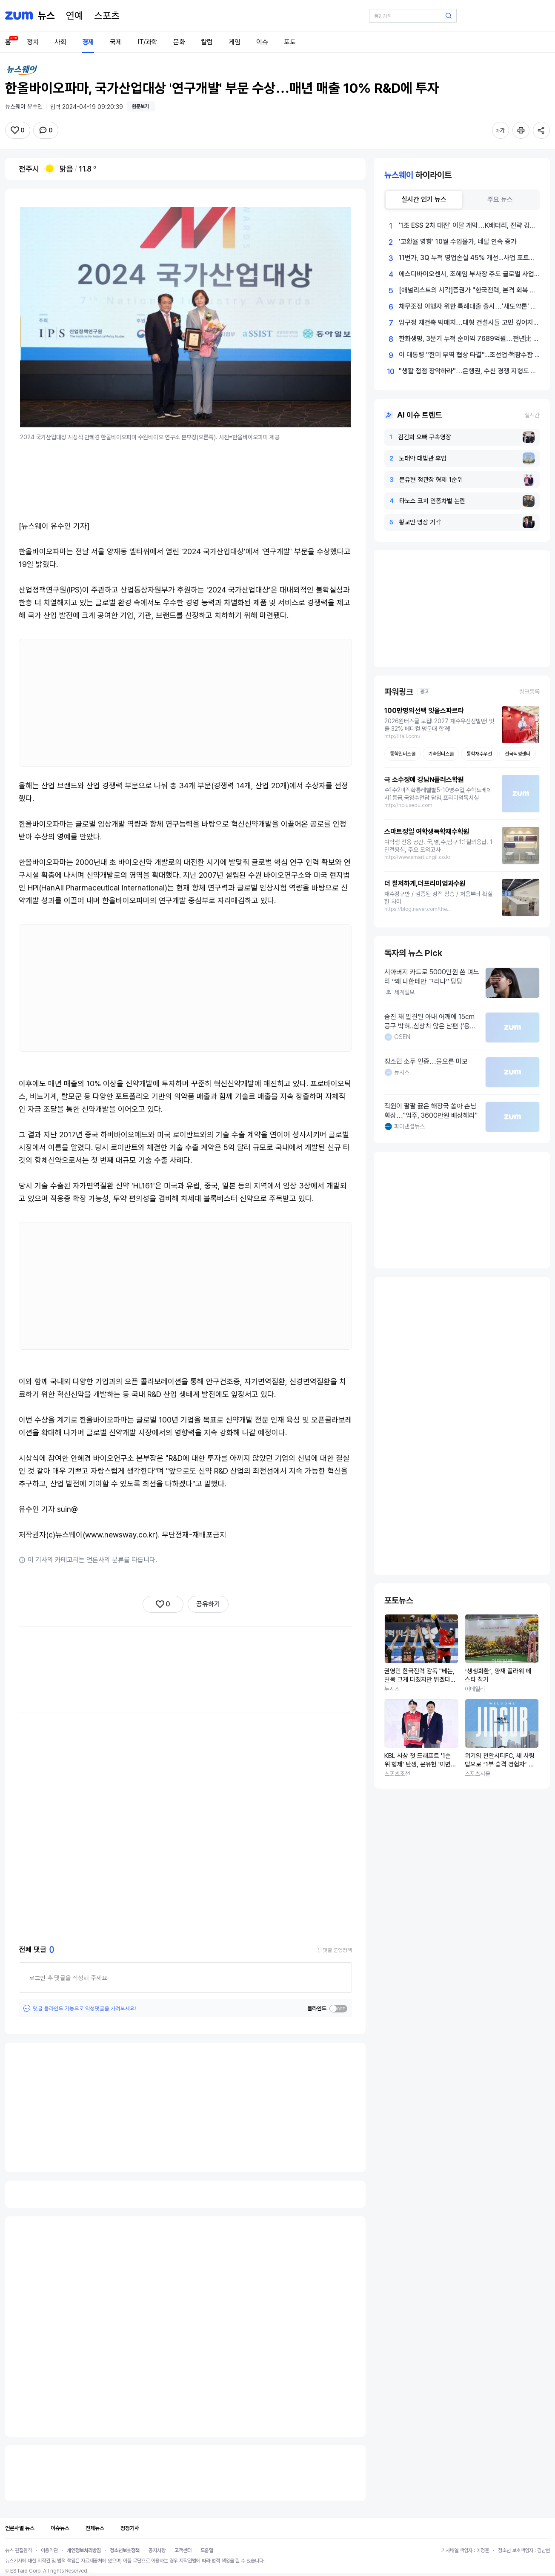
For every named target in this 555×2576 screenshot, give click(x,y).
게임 (234, 42)
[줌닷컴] (19, 15)
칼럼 (207, 42)
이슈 (262, 42)
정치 (33, 42)
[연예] (74, 15)
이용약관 (49, 2550)
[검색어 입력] (413, 16)
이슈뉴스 (60, 2528)
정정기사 (129, 2528)
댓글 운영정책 (337, 1949)
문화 (179, 42)
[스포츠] (107, 15)
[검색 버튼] (449, 16)
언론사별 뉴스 (19, 2528)
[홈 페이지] (46, 15)
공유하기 (208, 1604)
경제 (88, 42)
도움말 (206, 2550)
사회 (60, 42)
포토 (290, 42)
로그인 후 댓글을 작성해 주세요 (68, 1977)
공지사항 (157, 2550)
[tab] (424, 200)
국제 (116, 42)
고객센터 (183, 2550)
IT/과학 (147, 42)
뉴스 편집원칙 (18, 2550)
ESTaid (19, 2571)
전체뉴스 (95, 2528)
